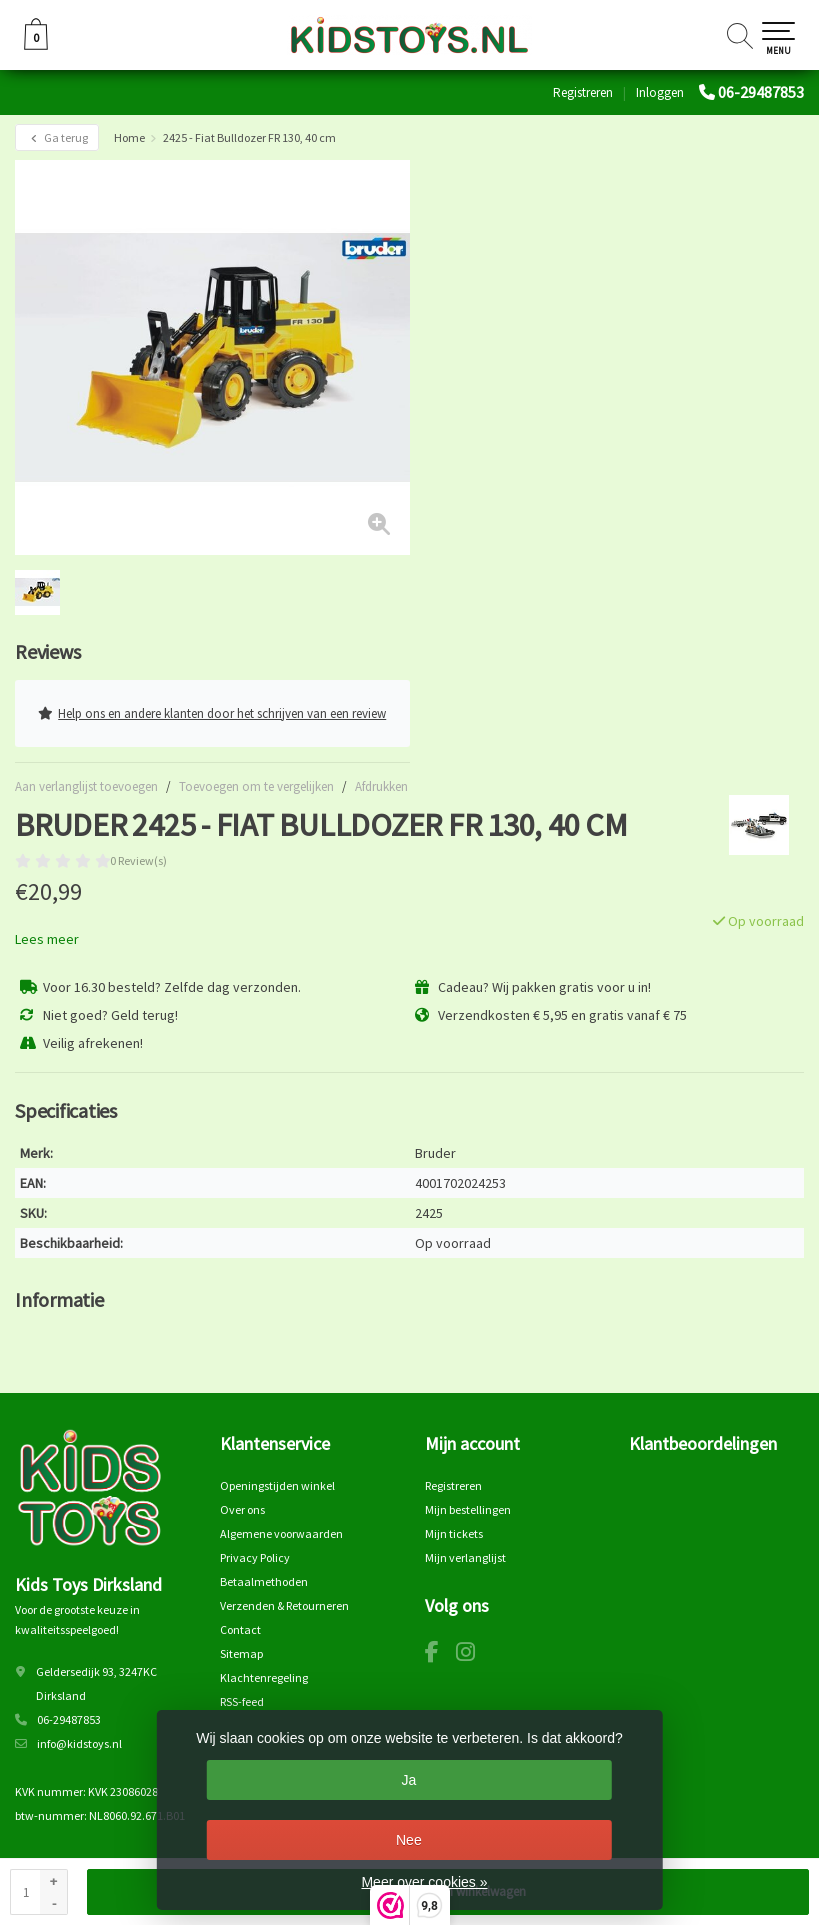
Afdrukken (381, 786)
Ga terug (57, 137)
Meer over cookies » (424, 1882)
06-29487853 (761, 92)
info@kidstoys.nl (79, 1743)
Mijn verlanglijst (465, 1557)
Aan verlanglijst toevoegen (86, 786)
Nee (409, 1840)
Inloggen (660, 92)
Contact (240, 1629)
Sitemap (241, 1653)
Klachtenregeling (264, 1677)
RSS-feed (242, 1701)
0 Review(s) (138, 860)
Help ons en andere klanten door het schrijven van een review (212, 713)
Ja (408, 1780)
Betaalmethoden (264, 1581)
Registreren (583, 92)
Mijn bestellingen (468, 1509)
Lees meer (47, 939)
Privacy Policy (255, 1557)
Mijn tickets (454, 1533)
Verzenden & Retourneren (284, 1605)
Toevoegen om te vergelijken (256, 786)
